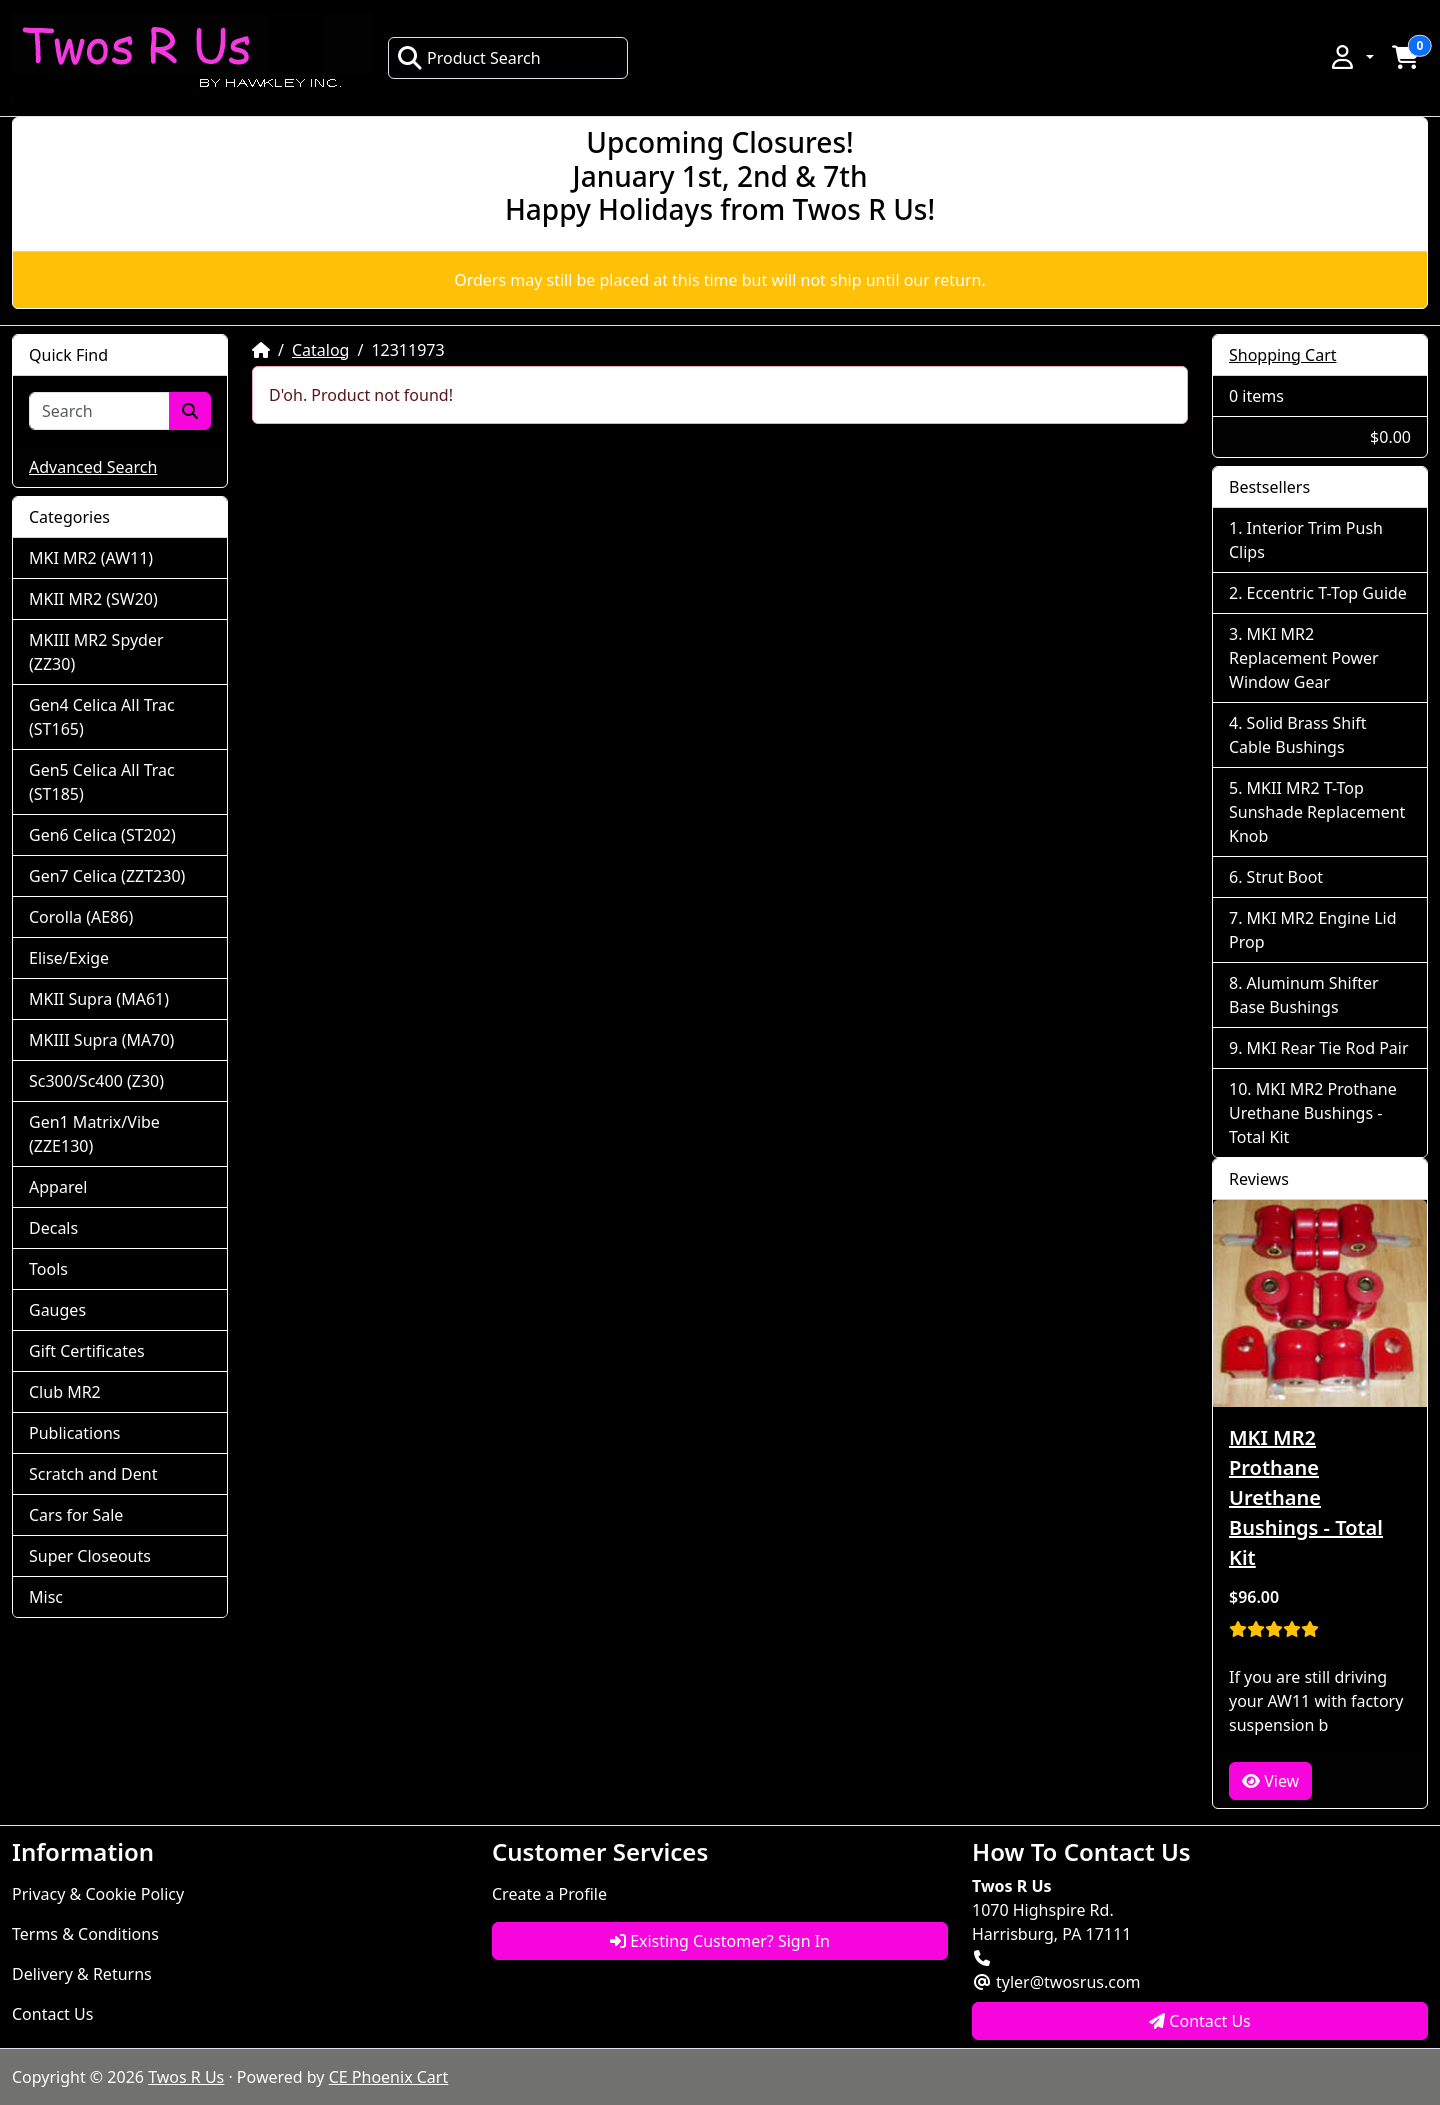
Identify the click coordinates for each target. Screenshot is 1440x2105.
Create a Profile (549, 1894)
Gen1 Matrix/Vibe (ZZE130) (94, 1134)
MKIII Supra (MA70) (101, 1040)
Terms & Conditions (85, 1934)
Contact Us (52, 2014)
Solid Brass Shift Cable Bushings (1298, 735)
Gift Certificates (87, 1351)
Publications (74, 1433)
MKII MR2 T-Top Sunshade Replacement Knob (1317, 812)
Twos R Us (186, 2077)
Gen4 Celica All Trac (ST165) (102, 717)
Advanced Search (93, 467)
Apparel (58, 1187)
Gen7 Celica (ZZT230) (107, 876)
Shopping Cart (1283, 355)
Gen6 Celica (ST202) (102, 835)
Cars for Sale (76, 1515)
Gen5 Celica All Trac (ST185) (102, 782)
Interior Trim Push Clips (1306, 540)
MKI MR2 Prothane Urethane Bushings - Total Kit (1313, 1113)
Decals (53, 1228)
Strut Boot (1285, 877)
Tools (48, 1269)
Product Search (469, 58)
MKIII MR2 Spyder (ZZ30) (96, 652)
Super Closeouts (90, 1556)
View (1270, 1781)
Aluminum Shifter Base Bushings (1304, 995)
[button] (1351, 57)
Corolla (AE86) (81, 917)
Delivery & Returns (82, 1974)
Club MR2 (65, 1392)
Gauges (57, 1310)
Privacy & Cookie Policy (98, 1894)
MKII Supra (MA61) (99, 999)
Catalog (321, 350)
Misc (46, 1597)
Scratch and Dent (93, 1474)
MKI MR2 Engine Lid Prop (1313, 930)
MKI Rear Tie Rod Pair (1328, 1048)
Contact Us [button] (1200, 2021)
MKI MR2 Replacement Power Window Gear (1304, 658)
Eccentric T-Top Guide (1327, 593)
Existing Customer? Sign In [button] (720, 1941)
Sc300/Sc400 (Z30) (96, 1081)
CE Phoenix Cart (389, 2077)
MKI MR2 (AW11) (91, 558)
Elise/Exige (69, 958)
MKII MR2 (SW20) (93, 599)
